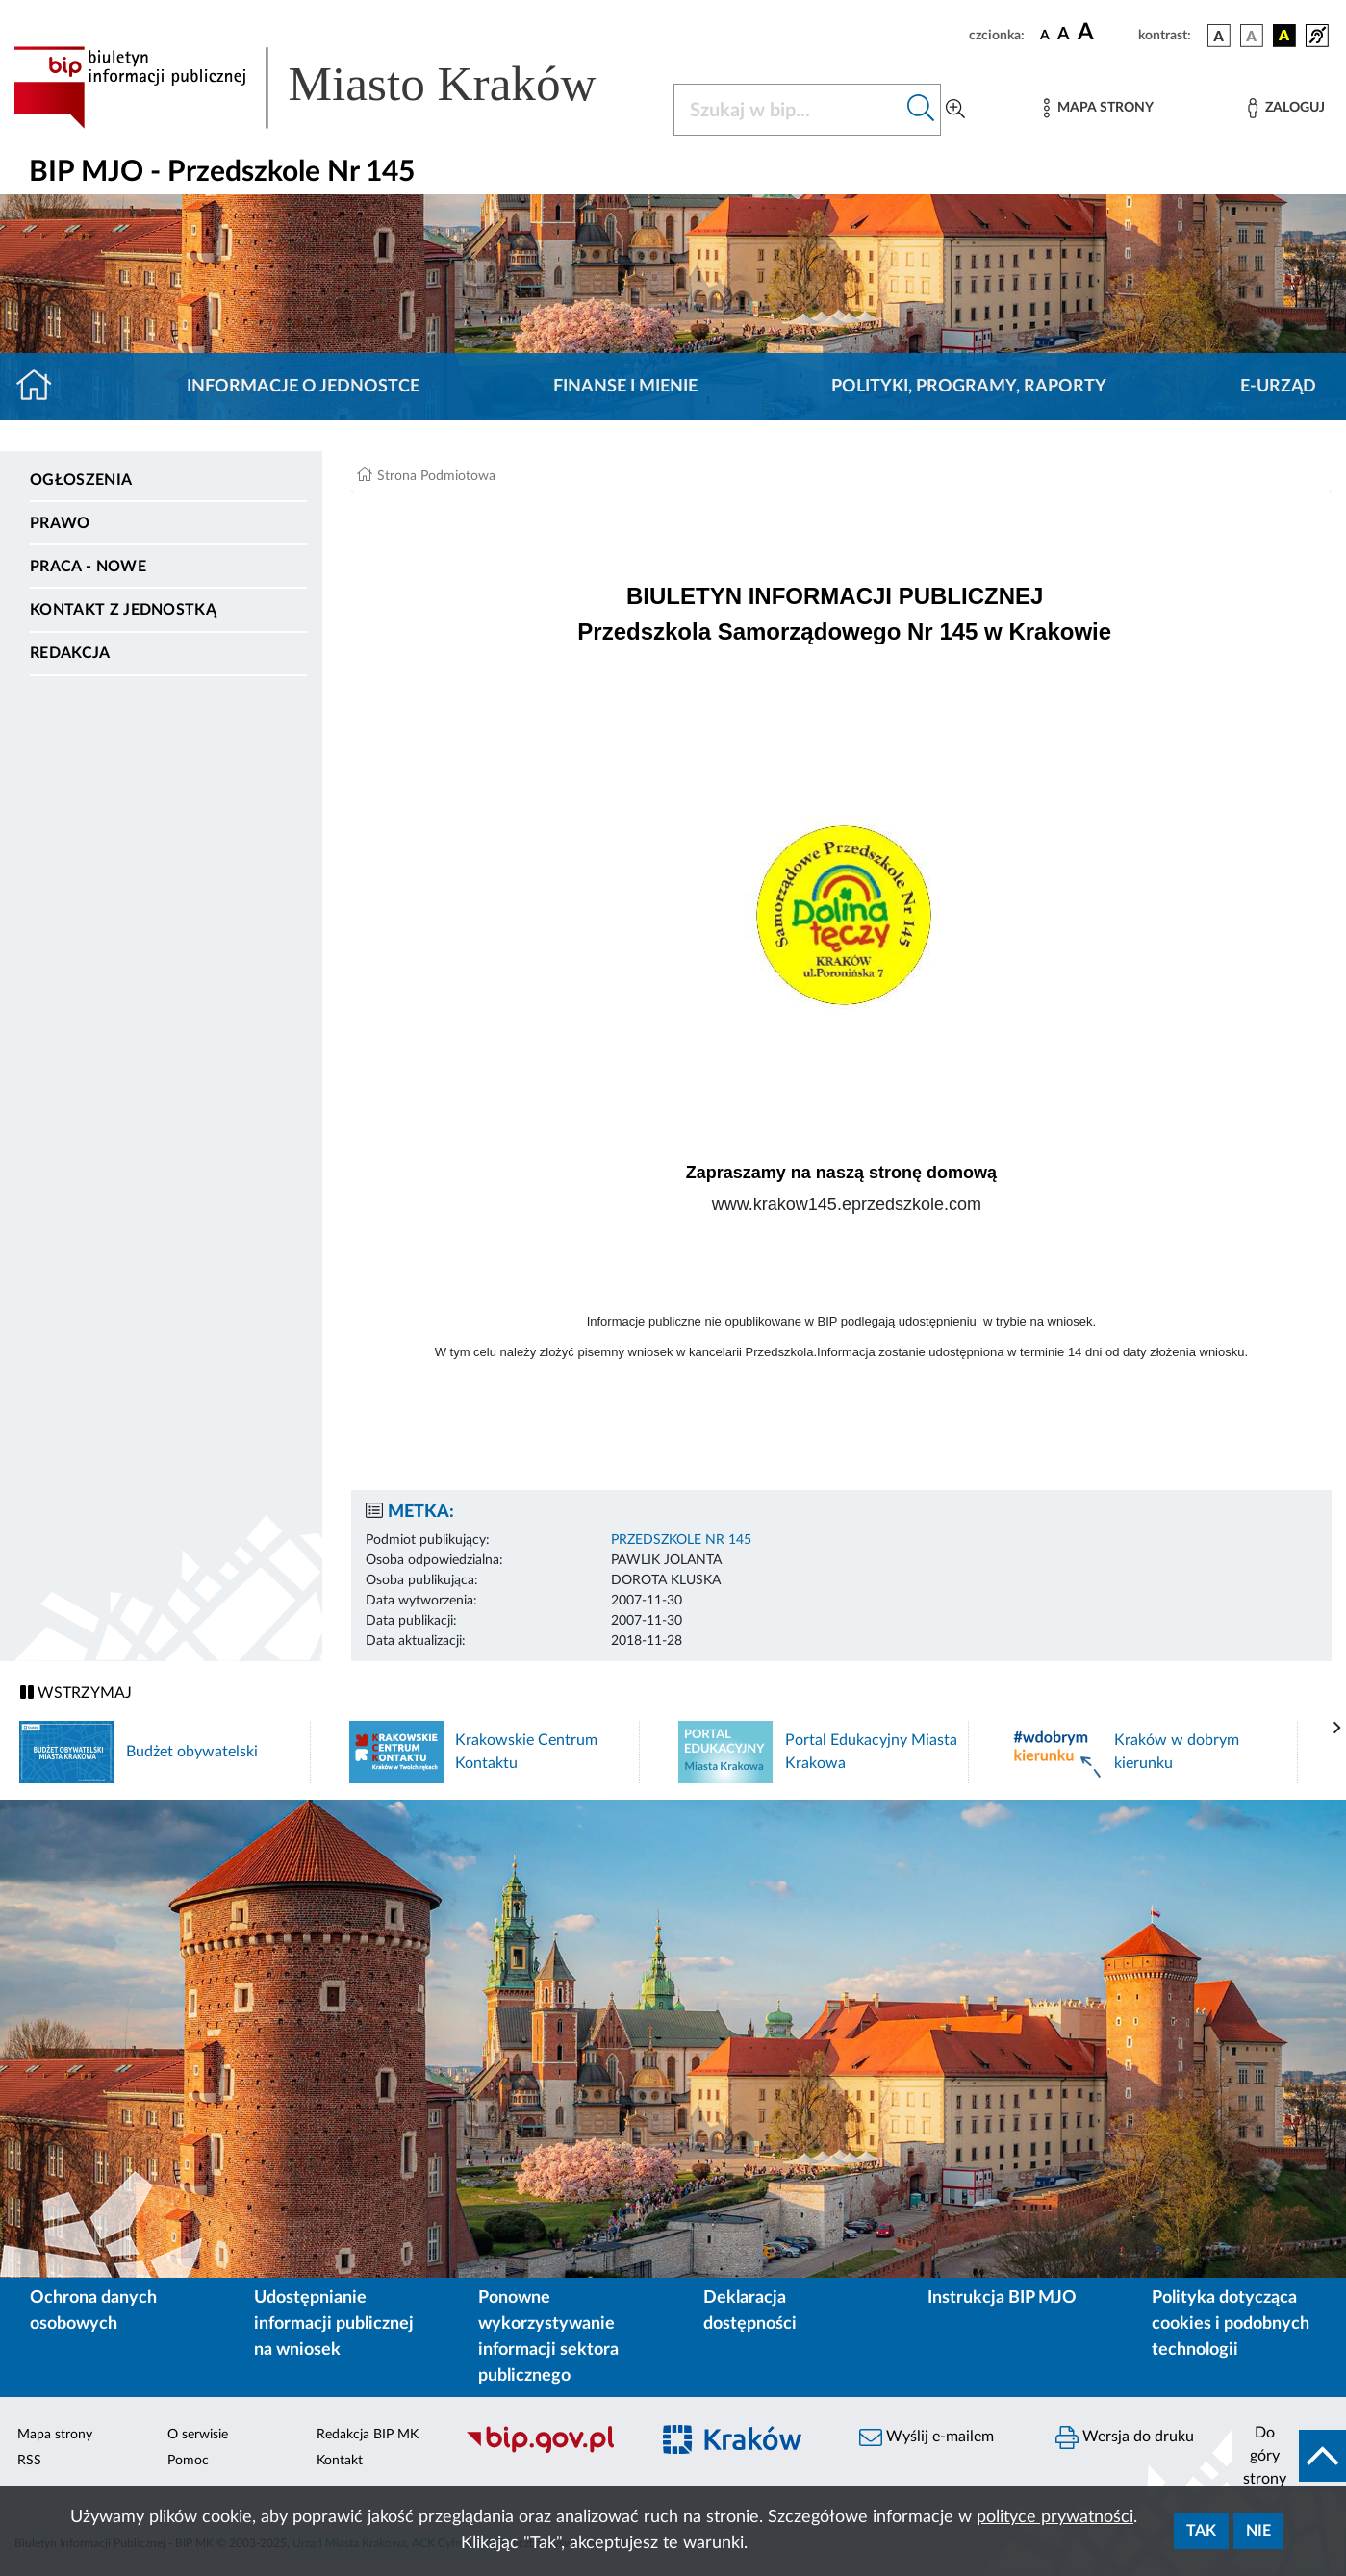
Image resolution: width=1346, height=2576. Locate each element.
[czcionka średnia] (1063, 35)
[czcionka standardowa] (1045, 34)
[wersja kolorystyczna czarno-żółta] (1284, 35)
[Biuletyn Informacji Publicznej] (546, 2450)
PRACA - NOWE (88, 566)
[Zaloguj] (1286, 108)
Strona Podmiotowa (436, 476)
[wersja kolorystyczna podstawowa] (1219, 35)
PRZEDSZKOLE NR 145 (681, 1540)
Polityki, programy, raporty (968, 386)
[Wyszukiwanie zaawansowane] (955, 109)
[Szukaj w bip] (921, 110)
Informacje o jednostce (303, 386)
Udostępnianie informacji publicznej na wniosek (334, 2324)
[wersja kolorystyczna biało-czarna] (1251, 35)
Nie (1258, 2530)
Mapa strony (54, 2434)
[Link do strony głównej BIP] (331, 87)
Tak (1201, 2530)
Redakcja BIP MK (368, 2434)
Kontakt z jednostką (123, 610)
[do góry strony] (1289, 2455)
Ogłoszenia (81, 480)
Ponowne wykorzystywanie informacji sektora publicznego (548, 2337)
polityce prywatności (1055, 2517)
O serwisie (197, 2434)
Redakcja (70, 653)
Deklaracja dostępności (750, 2311)
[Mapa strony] (1099, 108)
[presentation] (1337, 1728)
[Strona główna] (41, 387)
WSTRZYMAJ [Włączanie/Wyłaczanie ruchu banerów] (76, 1692)
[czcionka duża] (1105, 32)
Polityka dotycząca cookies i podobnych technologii (1230, 2324)
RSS (29, 2460)
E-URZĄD (1278, 386)
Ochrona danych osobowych (93, 2311)
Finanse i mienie (625, 386)
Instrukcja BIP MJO (1002, 2298)
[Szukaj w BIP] (787, 110)
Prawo (60, 523)
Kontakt (340, 2460)
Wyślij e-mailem (926, 2437)
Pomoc (188, 2460)
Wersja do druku (1124, 2437)
